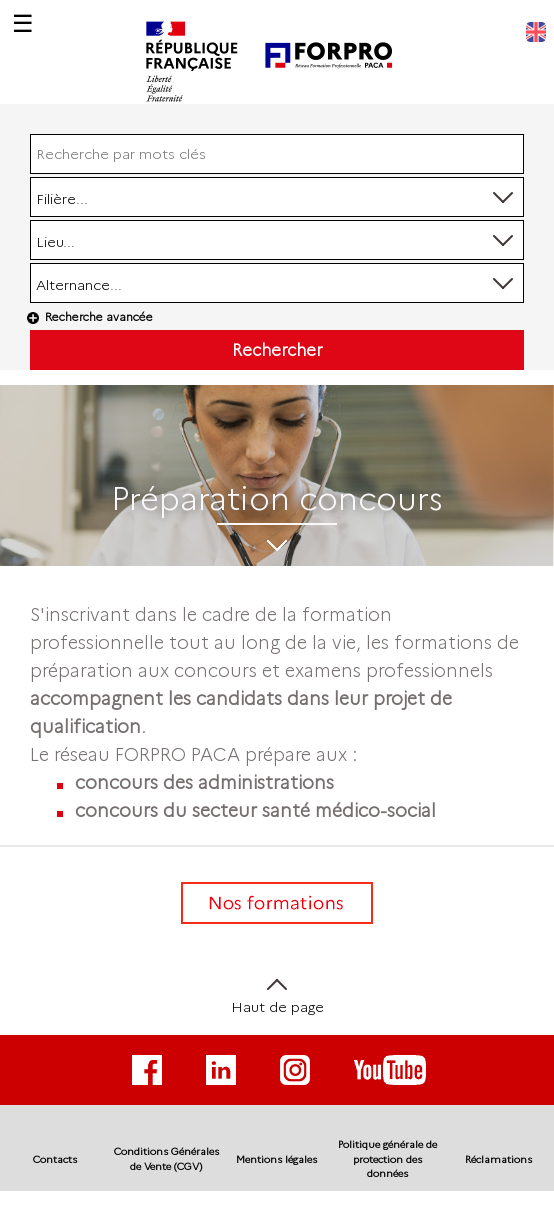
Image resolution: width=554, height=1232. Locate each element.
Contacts (55, 1159)
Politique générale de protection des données (387, 1159)
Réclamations (498, 1159)
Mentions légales (276, 1159)
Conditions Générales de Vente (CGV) (166, 1158)
